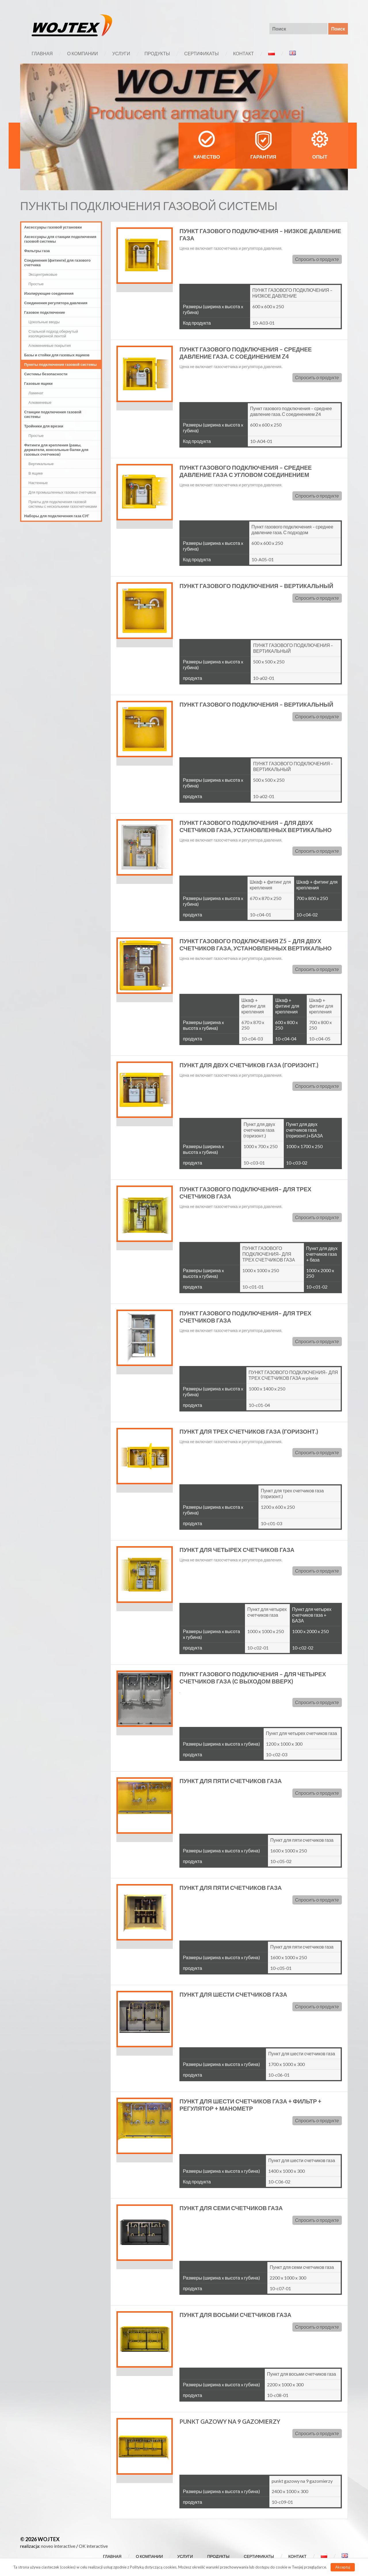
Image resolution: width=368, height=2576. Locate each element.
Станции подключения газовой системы (52, 414)
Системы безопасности (46, 374)
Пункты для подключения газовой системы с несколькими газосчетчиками (62, 504)
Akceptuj (342, 2567)
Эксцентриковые (42, 274)
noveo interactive (58, 2546)
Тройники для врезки (43, 426)
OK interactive (93, 2546)
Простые (36, 283)
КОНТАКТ (243, 53)
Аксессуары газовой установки (53, 227)
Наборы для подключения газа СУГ (56, 515)
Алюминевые (39, 402)
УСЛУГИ (121, 53)
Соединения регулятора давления (55, 302)
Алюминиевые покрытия (49, 345)
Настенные (38, 482)
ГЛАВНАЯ (42, 53)
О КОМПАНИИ (82, 53)
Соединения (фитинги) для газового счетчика (57, 262)
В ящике (35, 473)
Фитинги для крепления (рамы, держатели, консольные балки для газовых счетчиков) (56, 449)
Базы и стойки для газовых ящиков (56, 355)
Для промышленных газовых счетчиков (62, 492)
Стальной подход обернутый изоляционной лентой (53, 333)
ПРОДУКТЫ (157, 53)
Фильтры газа (37, 250)
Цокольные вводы (44, 321)
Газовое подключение (44, 312)
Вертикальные (40, 463)
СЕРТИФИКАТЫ (201, 53)
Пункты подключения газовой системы (60, 364)
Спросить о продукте (317, 259)
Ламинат (35, 393)
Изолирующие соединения (49, 293)
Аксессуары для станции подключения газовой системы (60, 238)
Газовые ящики (38, 383)
